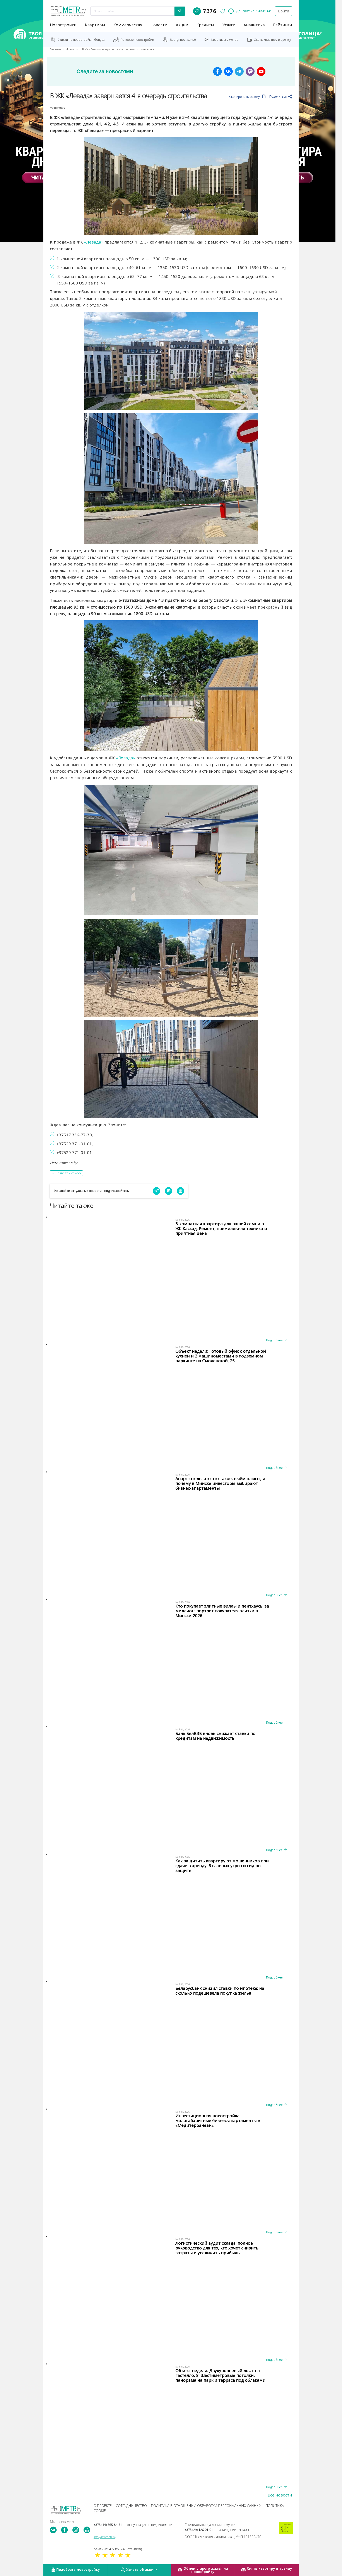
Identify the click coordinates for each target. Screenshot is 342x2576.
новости (158, 24)
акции (182, 24)
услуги (228, 24)
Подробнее (276, 1340)
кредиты (205, 24)
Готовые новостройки (137, 39)
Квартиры (95, 24)
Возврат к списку (68, 1173)
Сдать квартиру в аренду (272, 39)
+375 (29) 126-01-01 (217, 2530)
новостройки (63, 24)
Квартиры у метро (224, 39)
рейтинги (282, 24)
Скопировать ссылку (247, 97)
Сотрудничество (131, 2505)
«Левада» (93, 242)
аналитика (254, 24)
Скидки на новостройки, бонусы (81, 39)
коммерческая (127, 24)
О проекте (103, 2505)
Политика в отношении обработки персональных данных (206, 2505)
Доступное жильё (182, 39)
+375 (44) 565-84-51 (133, 2525)
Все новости (280, 2495)
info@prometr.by (105, 2537)
